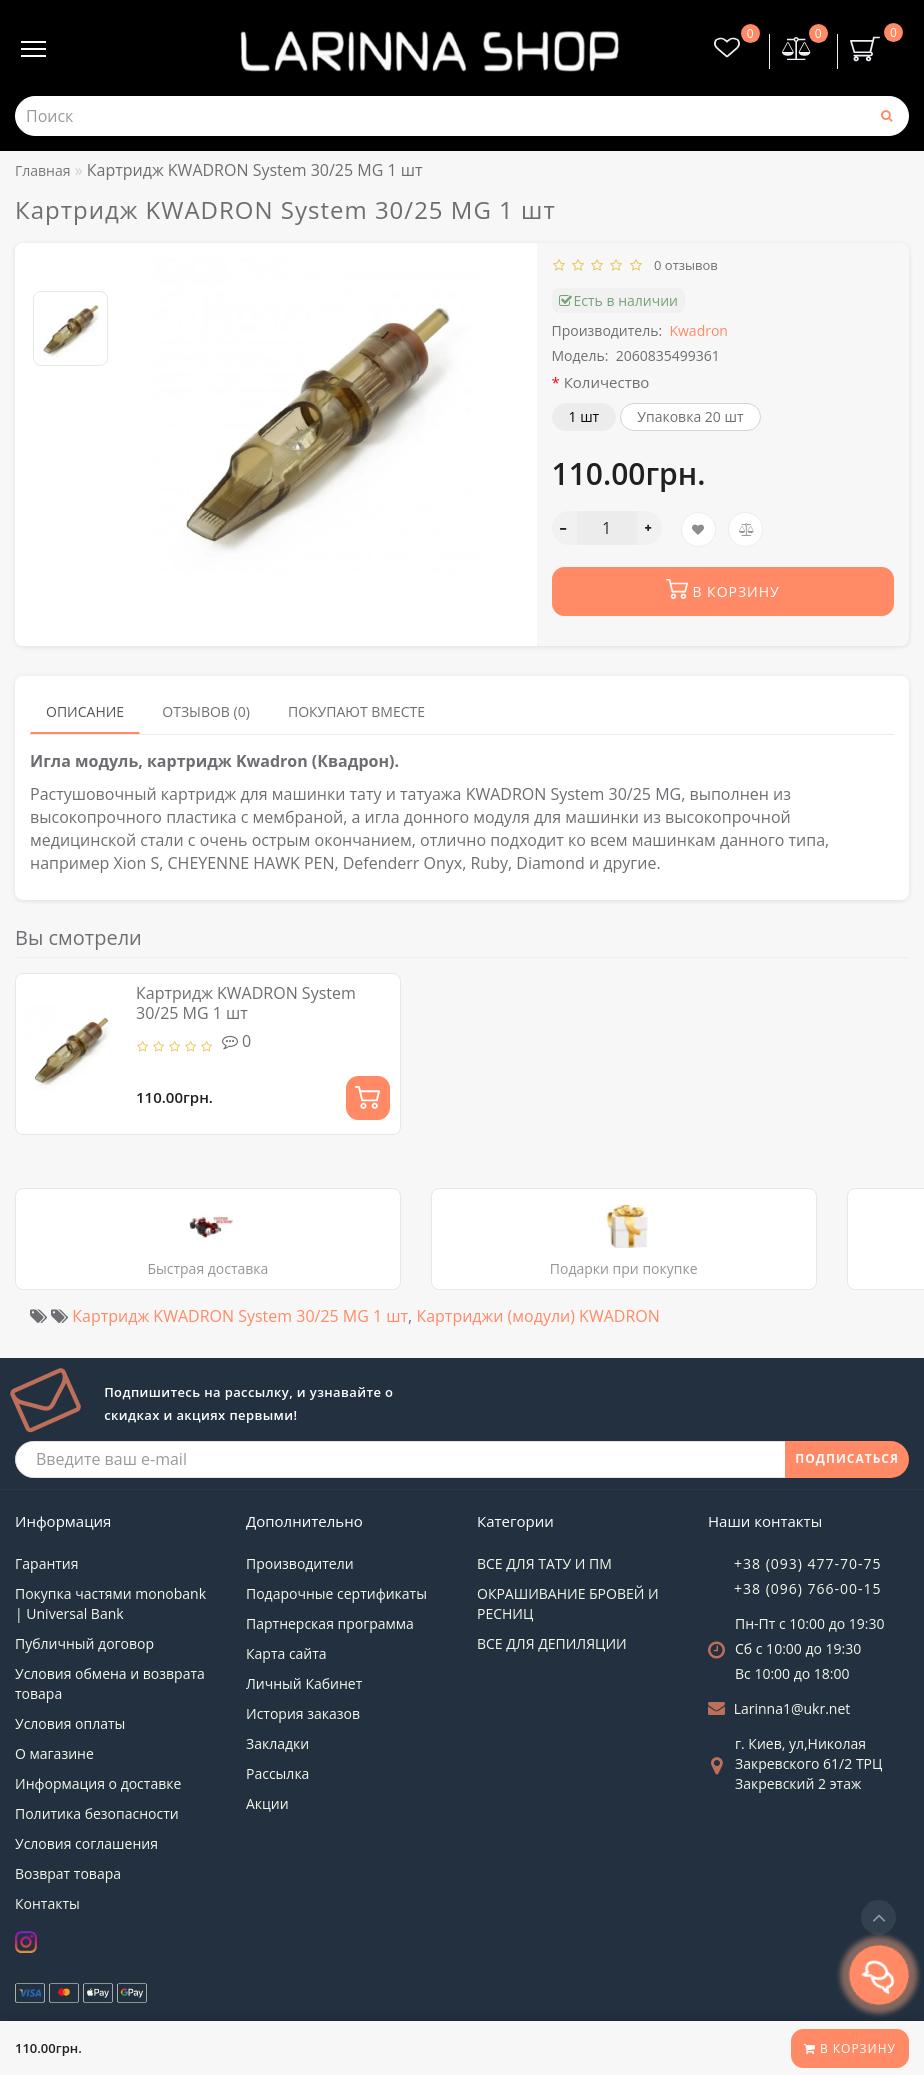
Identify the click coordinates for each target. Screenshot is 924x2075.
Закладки (277, 1743)
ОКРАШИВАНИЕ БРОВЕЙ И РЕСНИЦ (568, 1603)
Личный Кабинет (304, 1683)
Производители (300, 1563)
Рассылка (277, 1773)
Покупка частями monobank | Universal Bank (110, 1603)
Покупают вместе (356, 711)
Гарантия (47, 1563)
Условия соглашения (86, 1843)
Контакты (47, 1903)
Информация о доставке (98, 1783)
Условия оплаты (70, 1723)
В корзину (850, 2048)
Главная (43, 170)
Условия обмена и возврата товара (110, 1683)
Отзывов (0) (206, 711)
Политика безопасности (97, 1813)
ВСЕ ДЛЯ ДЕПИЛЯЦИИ (552, 1643)
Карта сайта (286, 1653)
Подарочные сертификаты (336, 1593)
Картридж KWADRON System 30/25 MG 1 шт (246, 1003)
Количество (607, 382)
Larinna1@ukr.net (792, 1708)
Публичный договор (84, 1643)
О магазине (54, 1753)
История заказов (303, 1713)
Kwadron (698, 330)
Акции (267, 1803)
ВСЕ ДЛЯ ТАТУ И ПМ (544, 1563)
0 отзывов (682, 265)
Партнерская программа (330, 1623)
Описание (85, 711)
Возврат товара (68, 1873)
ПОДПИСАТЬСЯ (847, 1458)
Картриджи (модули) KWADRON (537, 1316)
